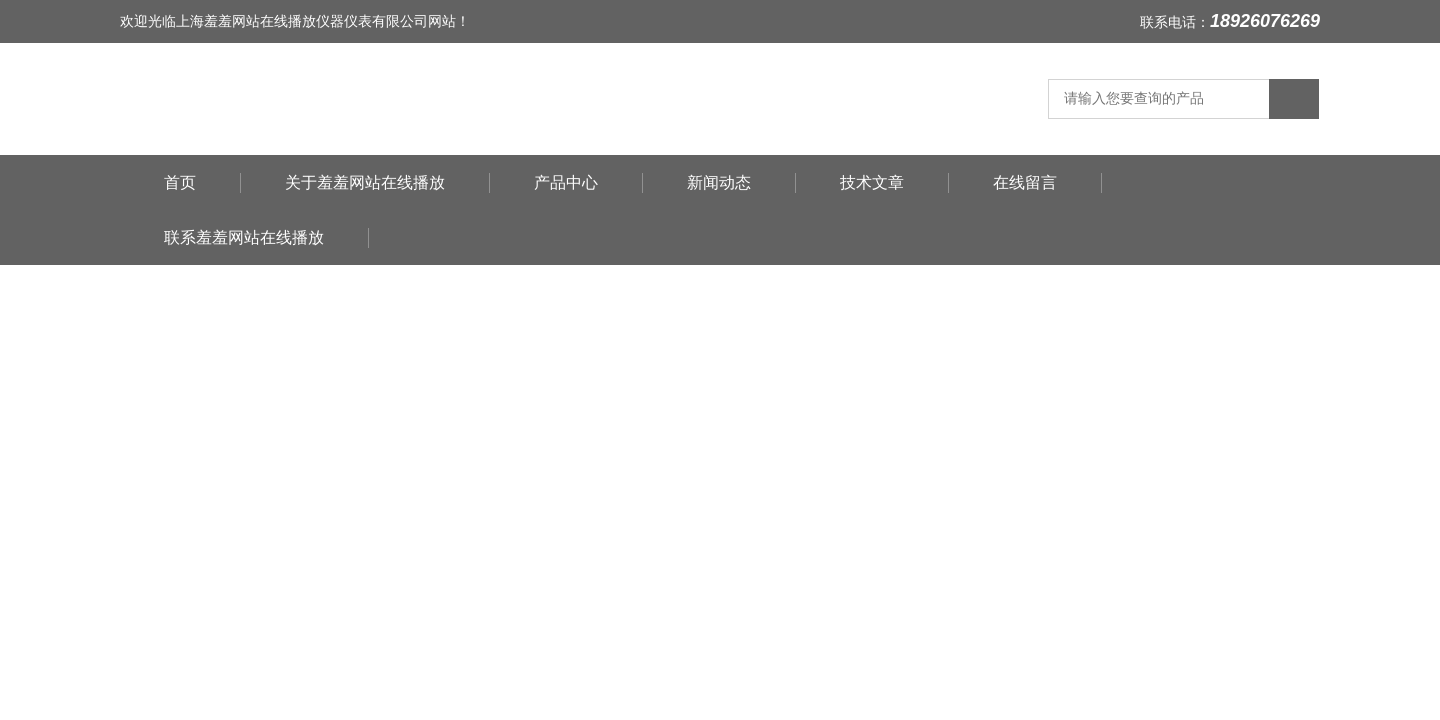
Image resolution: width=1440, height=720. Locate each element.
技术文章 (872, 182)
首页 (180, 182)
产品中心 (566, 182)
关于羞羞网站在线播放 (365, 182)
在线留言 (1025, 182)
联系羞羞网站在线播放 (244, 237)
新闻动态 (719, 182)
